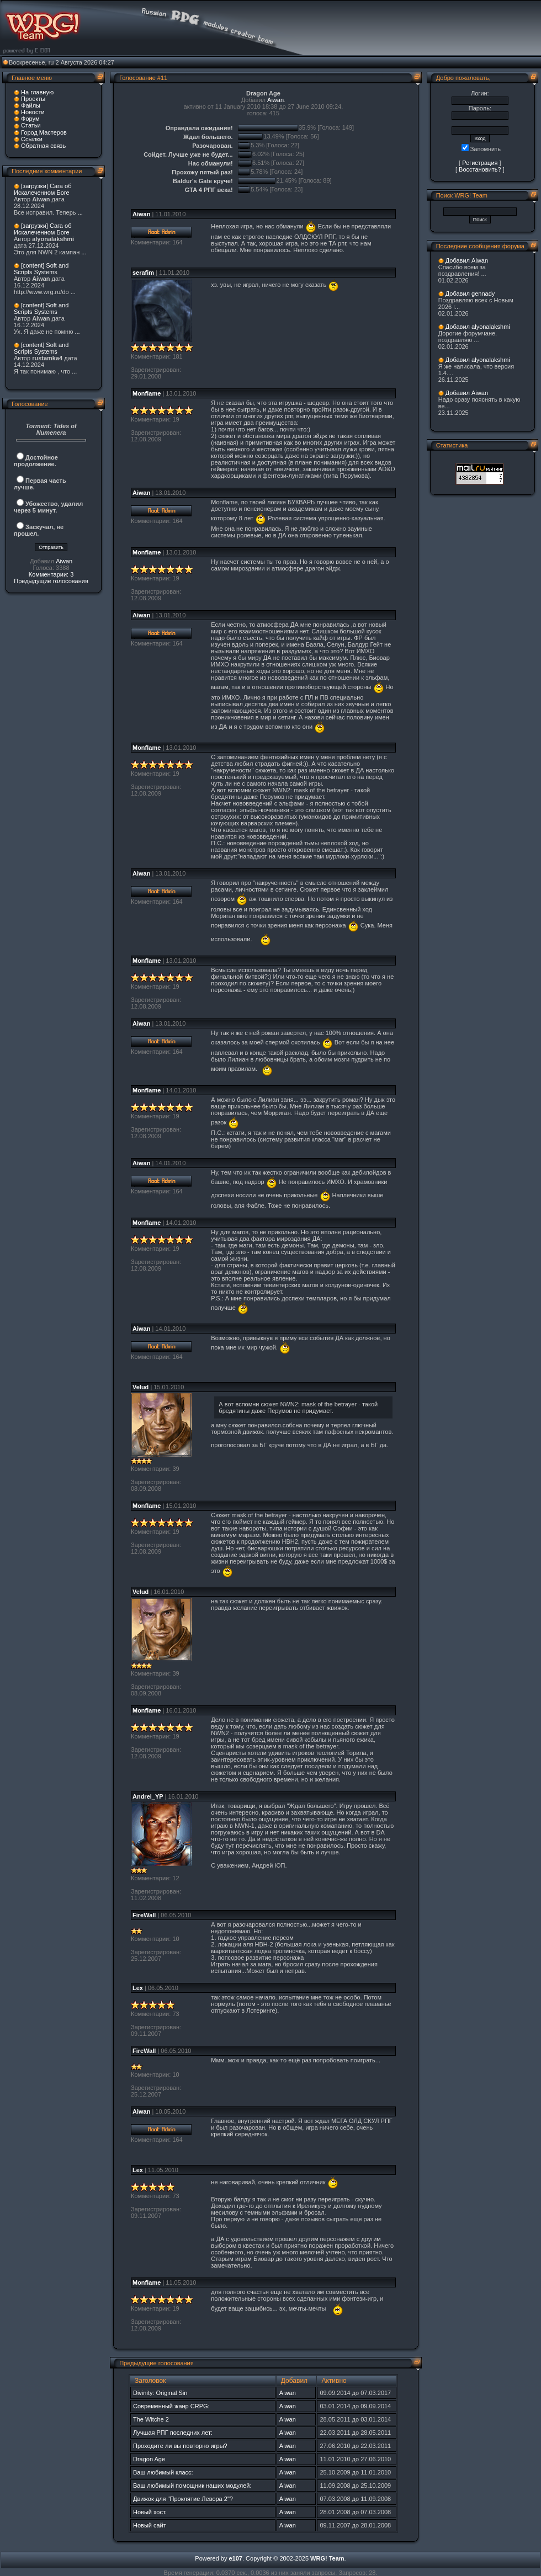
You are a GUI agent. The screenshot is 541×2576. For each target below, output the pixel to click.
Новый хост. (150, 2512)
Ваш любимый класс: (163, 2472)
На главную (37, 92)
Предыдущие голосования (51, 581)
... (80, 212)
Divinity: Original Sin (160, 2393)
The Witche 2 (151, 2419)
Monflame (146, 393)
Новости (33, 112)
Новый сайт (149, 2525)
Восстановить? (480, 169)
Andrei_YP (147, 1796)
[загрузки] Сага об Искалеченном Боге (42, 189)
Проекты (33, 98)
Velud (140, 1387)
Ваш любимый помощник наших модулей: (192, 2485)
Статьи (31, 125)
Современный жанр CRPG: (171, 2406)
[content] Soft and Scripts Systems (41, 268)
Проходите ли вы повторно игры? (180, 2445)
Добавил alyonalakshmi (477, 326)
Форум (30, 118)
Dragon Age (149, 2459)
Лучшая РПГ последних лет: (173, 2432)
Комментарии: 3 (51, 574)
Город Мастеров (44, 132)
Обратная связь (43, 145)
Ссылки (32, 139)
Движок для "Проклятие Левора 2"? (183, 2498)
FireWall (144, 1915)
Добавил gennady (470, 293)
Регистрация (479, 162)
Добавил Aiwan (466, 260)
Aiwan (64, 561)
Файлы (30, 105)
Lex (137, 1988)
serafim (143, 272)
